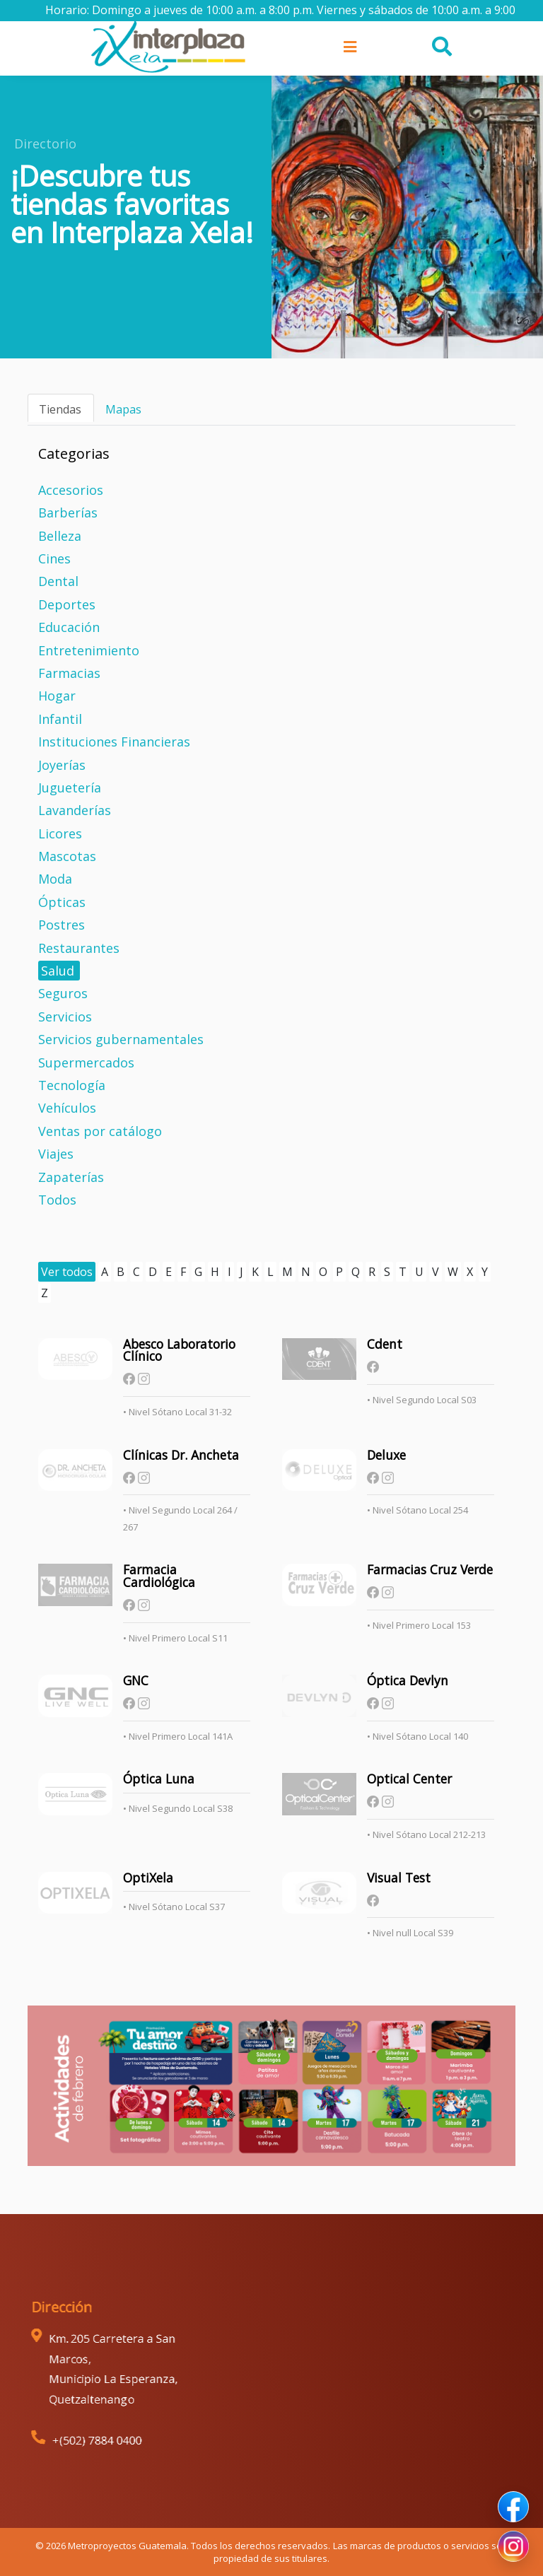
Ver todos (67, 1272)
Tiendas (60, 409)
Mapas (123, 409)
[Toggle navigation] (348, 46)
